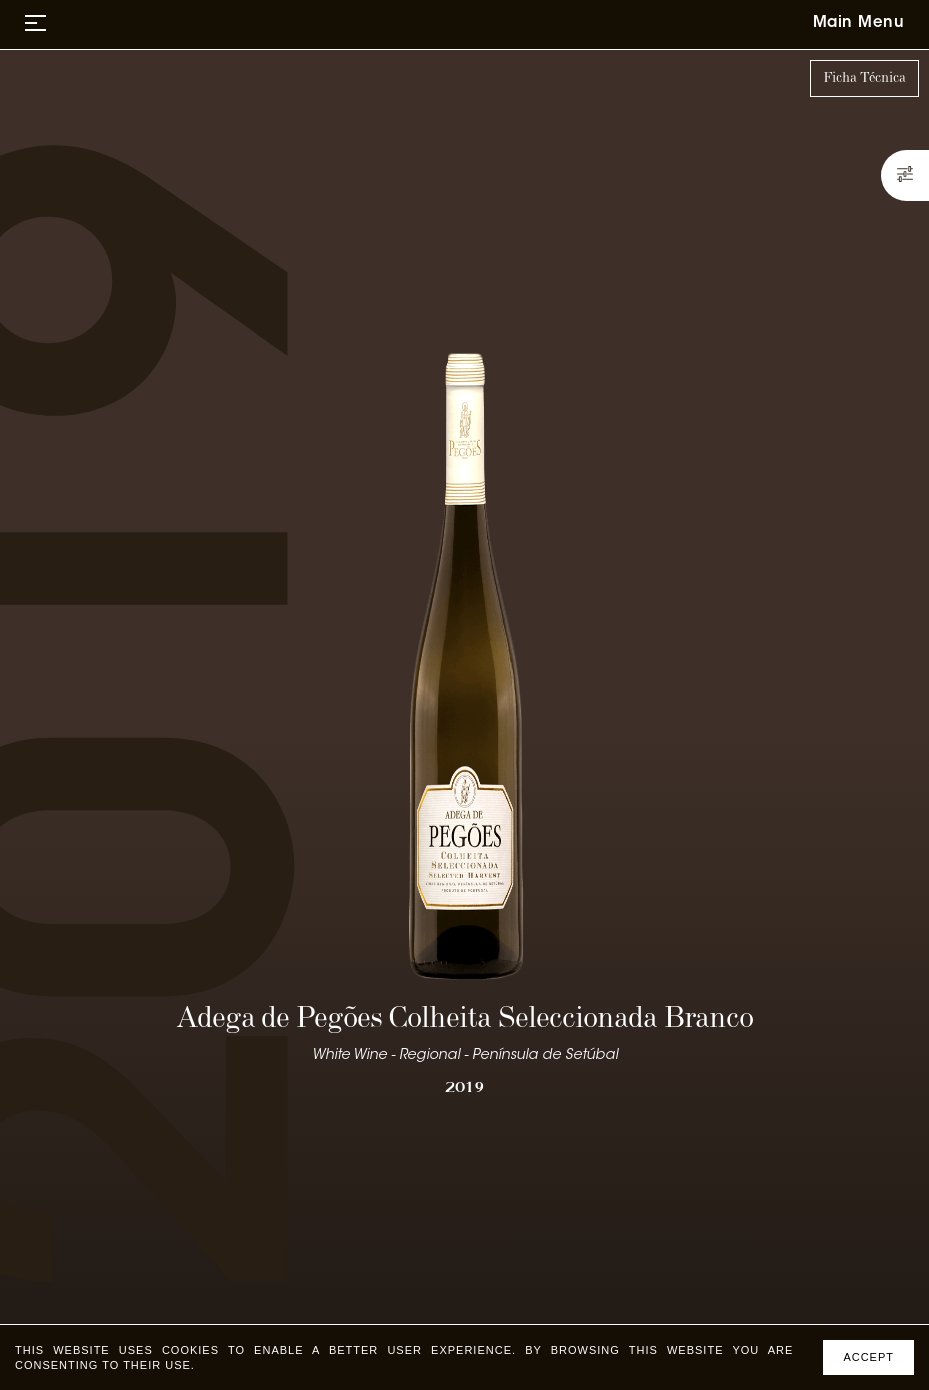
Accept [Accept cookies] (868, 1357)
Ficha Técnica (864, 78)
